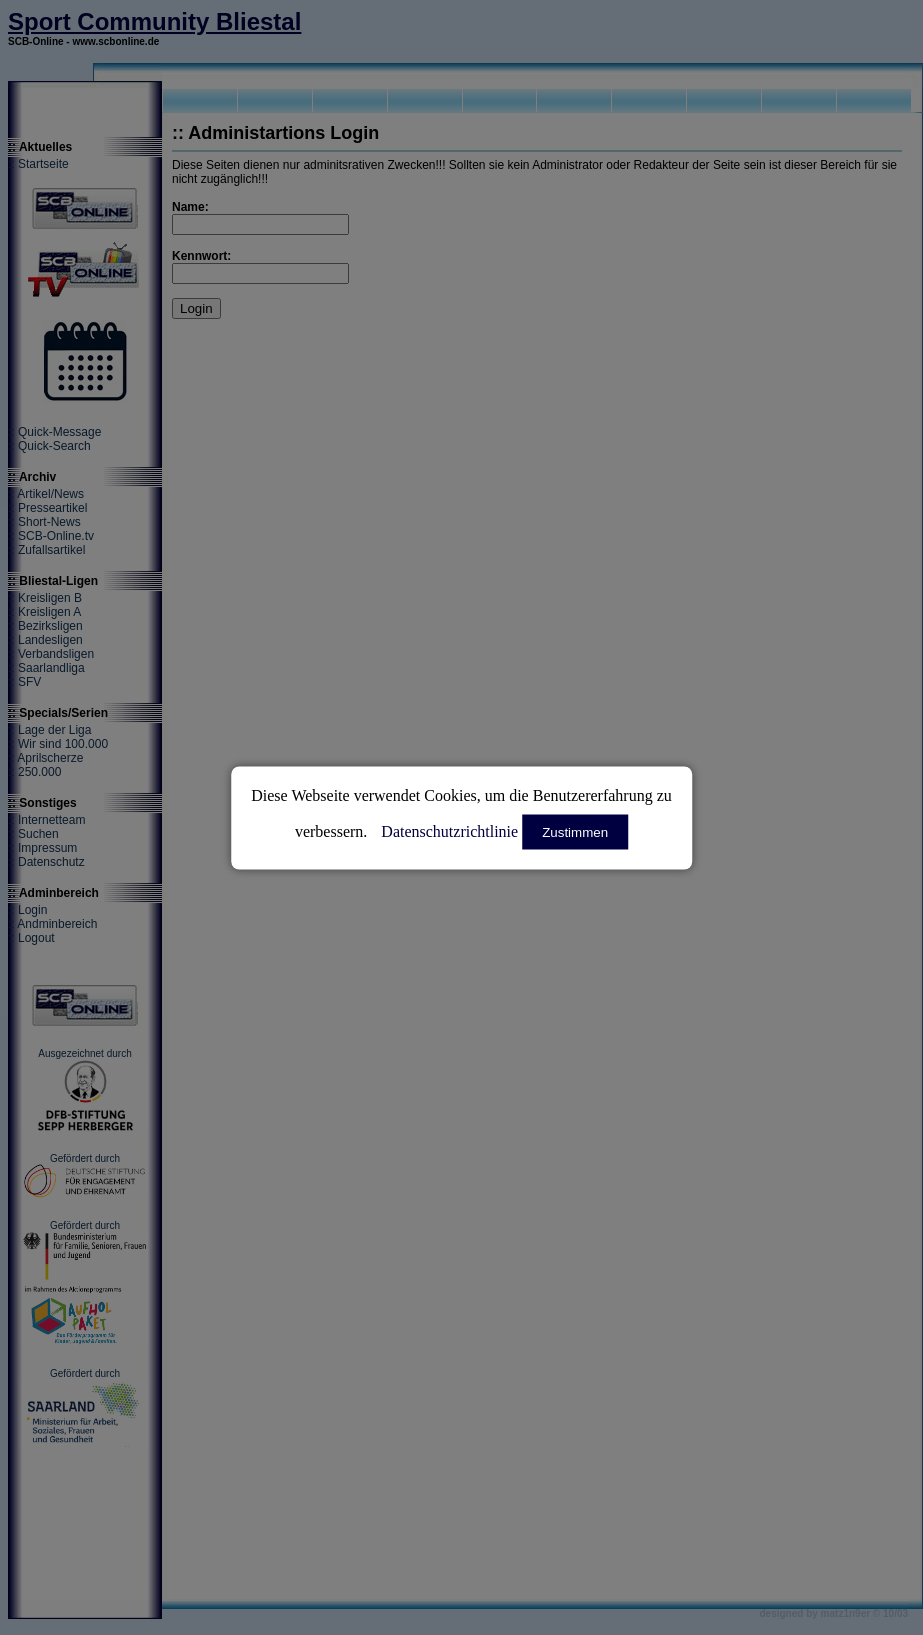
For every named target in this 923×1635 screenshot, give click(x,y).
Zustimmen (575, 831)
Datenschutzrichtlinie (449, 830)
